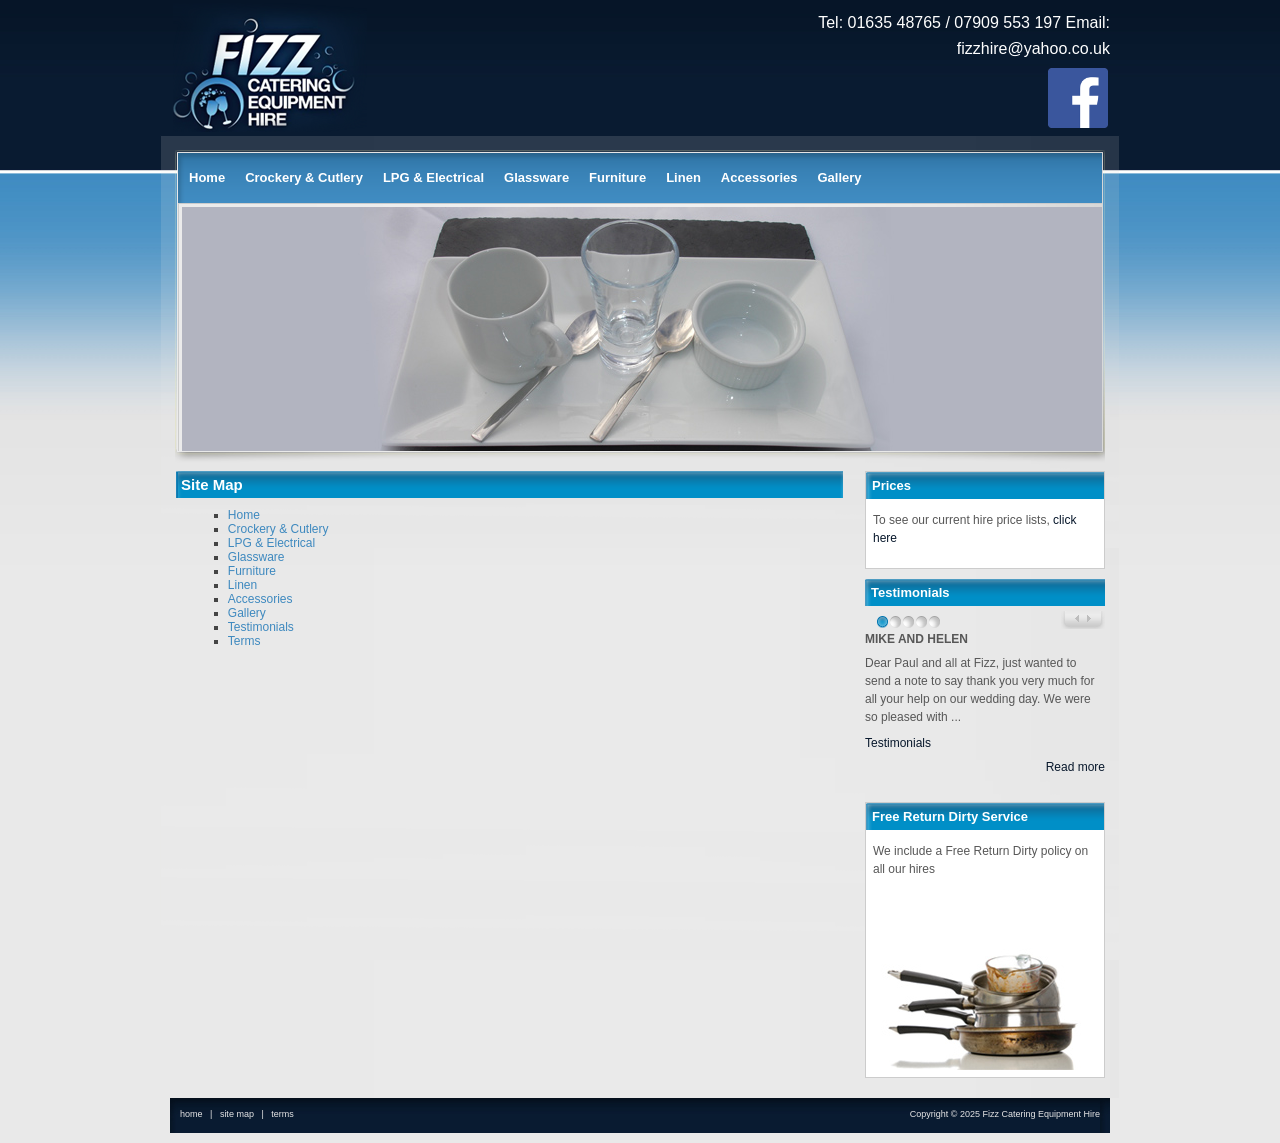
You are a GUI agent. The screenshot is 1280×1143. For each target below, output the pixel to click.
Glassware (536, 177)
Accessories (759, 177)
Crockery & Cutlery (304, 177)
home (191, 1114)
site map (237, 1114)
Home (207, 177)
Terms (244, 641)
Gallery (839, 177)
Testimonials (261, 627)
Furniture (617, 177)
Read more (1075, 767)
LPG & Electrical (433, 177)
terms (282, 1114)
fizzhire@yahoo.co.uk (1033, 48)
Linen (683, 177)
